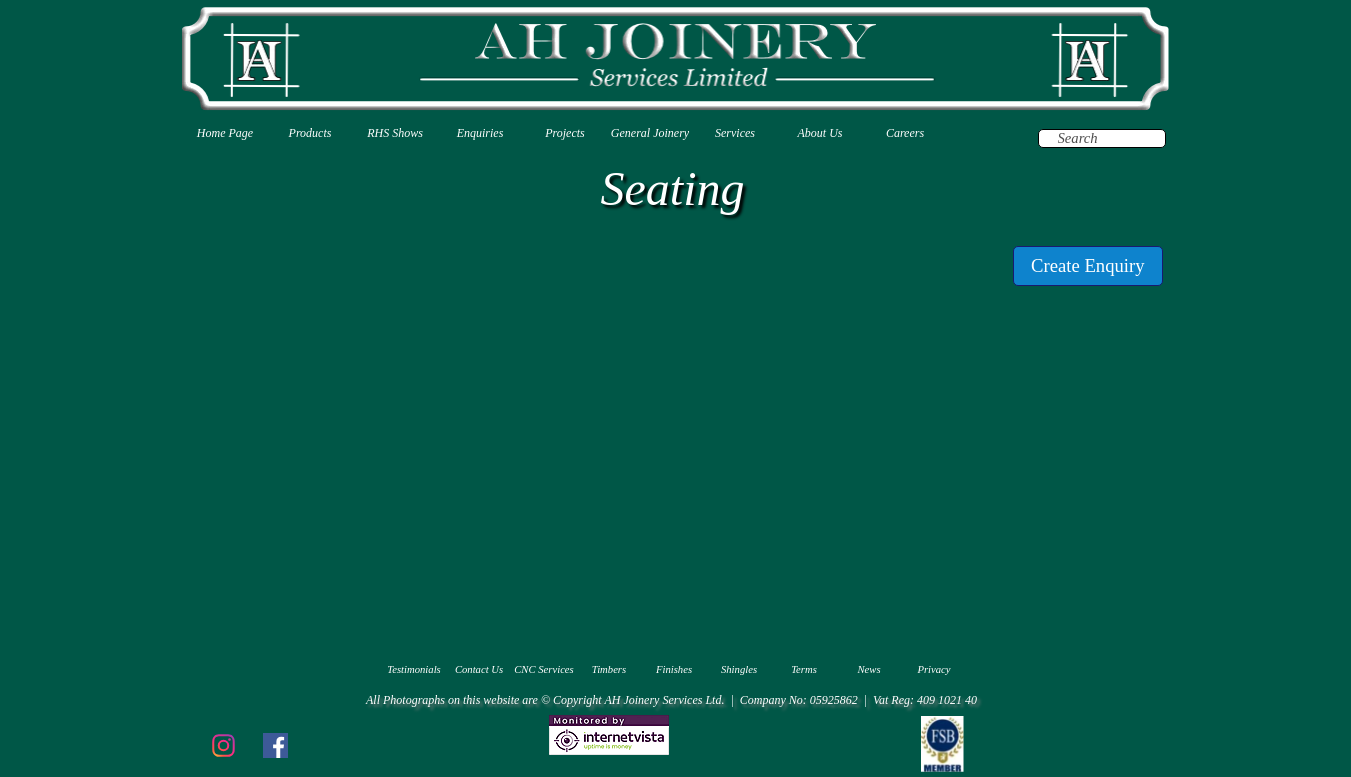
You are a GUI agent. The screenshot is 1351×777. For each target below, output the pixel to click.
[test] (1088, 266)
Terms (804, 669)
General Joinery (650, 133)
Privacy (933, 669)
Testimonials (414, 669)
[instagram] (223, 745)
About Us (820, 133)
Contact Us (479, 669)
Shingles (739, 669)
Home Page (225, 133)
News (868, 669)
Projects (565, 133)
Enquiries (480, 133)
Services (735, 133)
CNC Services (544, 669)
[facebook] (275, 745)
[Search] (1102, 138)
